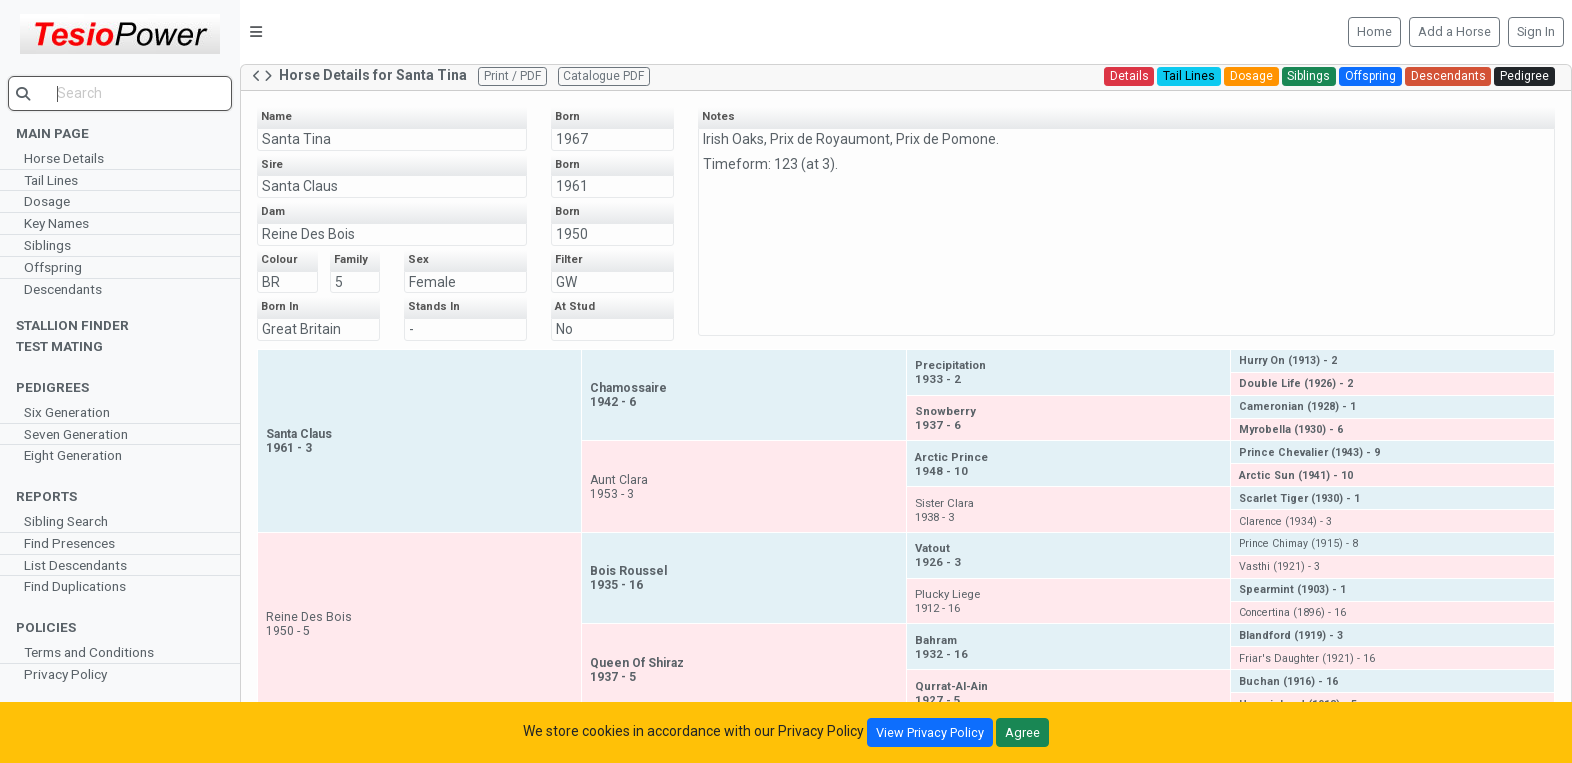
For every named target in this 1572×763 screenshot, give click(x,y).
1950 (572, 234)
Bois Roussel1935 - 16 (628, 578)
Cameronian (1297, 406)
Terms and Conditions (89, 652)
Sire (272, 164)
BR (271, 282)
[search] (120, 93)
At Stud (575, 306)
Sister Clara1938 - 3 (944, 510)
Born (567, 116)
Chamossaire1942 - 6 (628, 395)
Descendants (63, 289)
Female (432, 282)
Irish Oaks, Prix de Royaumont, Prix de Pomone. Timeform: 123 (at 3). (851, 152)
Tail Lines (51, 180)
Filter (568, 259)
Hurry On (1288, 360)
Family (351, 259)
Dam (273, 211)
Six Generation (67, 412)
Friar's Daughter (1307, 658)
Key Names (56, 223)
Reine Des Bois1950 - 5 (309, 624)
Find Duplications (75, 586)
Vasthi (1279, 566)
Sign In (1536, 31)
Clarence (1285, 521)
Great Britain (301, 329)
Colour (279, 259)
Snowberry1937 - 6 (945, 418)
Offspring (53, 267)
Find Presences (69, 543)
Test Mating (59, 346)
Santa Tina (296, 139)
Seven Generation (76, 434)
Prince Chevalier (1309, 452)
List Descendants (75, 565)
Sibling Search (66, 521)
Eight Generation (73, 455)
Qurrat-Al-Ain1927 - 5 (951, 693)
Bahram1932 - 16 (941, 647)
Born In (280, 306)
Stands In (434, 306)
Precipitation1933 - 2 (950, 372)
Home (1374, 31)
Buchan (1288, 681)
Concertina (1292, 612)
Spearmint (1292, 589)
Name (276, 116)
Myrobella (1291, 429)
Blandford (1291, 635)
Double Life (1296, 383)
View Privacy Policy (930, 732)
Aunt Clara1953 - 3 (619, 487)
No (564, 329)
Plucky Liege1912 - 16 (947, 601)
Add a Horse (1454, 31)
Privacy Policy (65, 674)
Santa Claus (300, 186)
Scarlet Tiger (1299, 498)
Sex (418, 259)
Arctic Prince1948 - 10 (951, 464)
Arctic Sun (1296, 475)
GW (566, 282)
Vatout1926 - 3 (938, 555)
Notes (718, 116)
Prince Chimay (1298, 543)
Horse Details (64, 158)
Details (1129, 76)
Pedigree (1524, 76)
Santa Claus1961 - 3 (299, 441)
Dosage (47, 201)
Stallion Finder (72, 325)
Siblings (47, 245)
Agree (1022, 732)
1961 (572, 186)
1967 (572, 139)
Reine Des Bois (308, 234)
